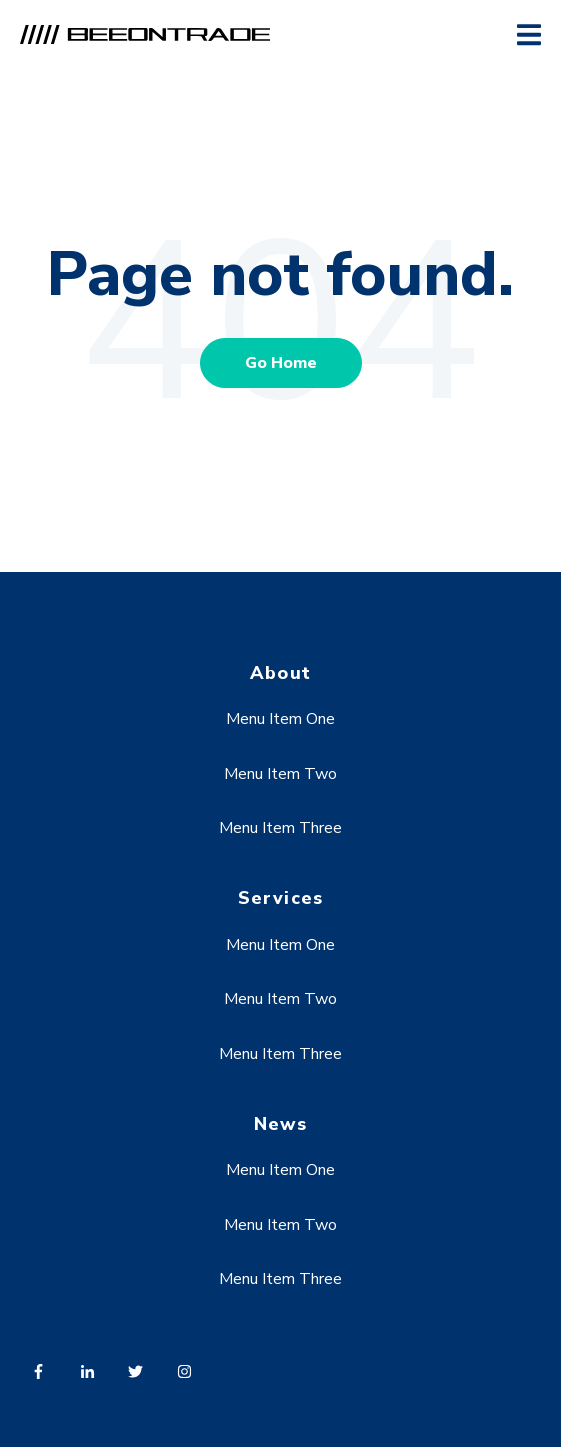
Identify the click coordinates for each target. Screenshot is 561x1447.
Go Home (281, 363)
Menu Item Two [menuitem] (280, 774)
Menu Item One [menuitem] (280, 719)
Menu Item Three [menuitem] (280, 828)
